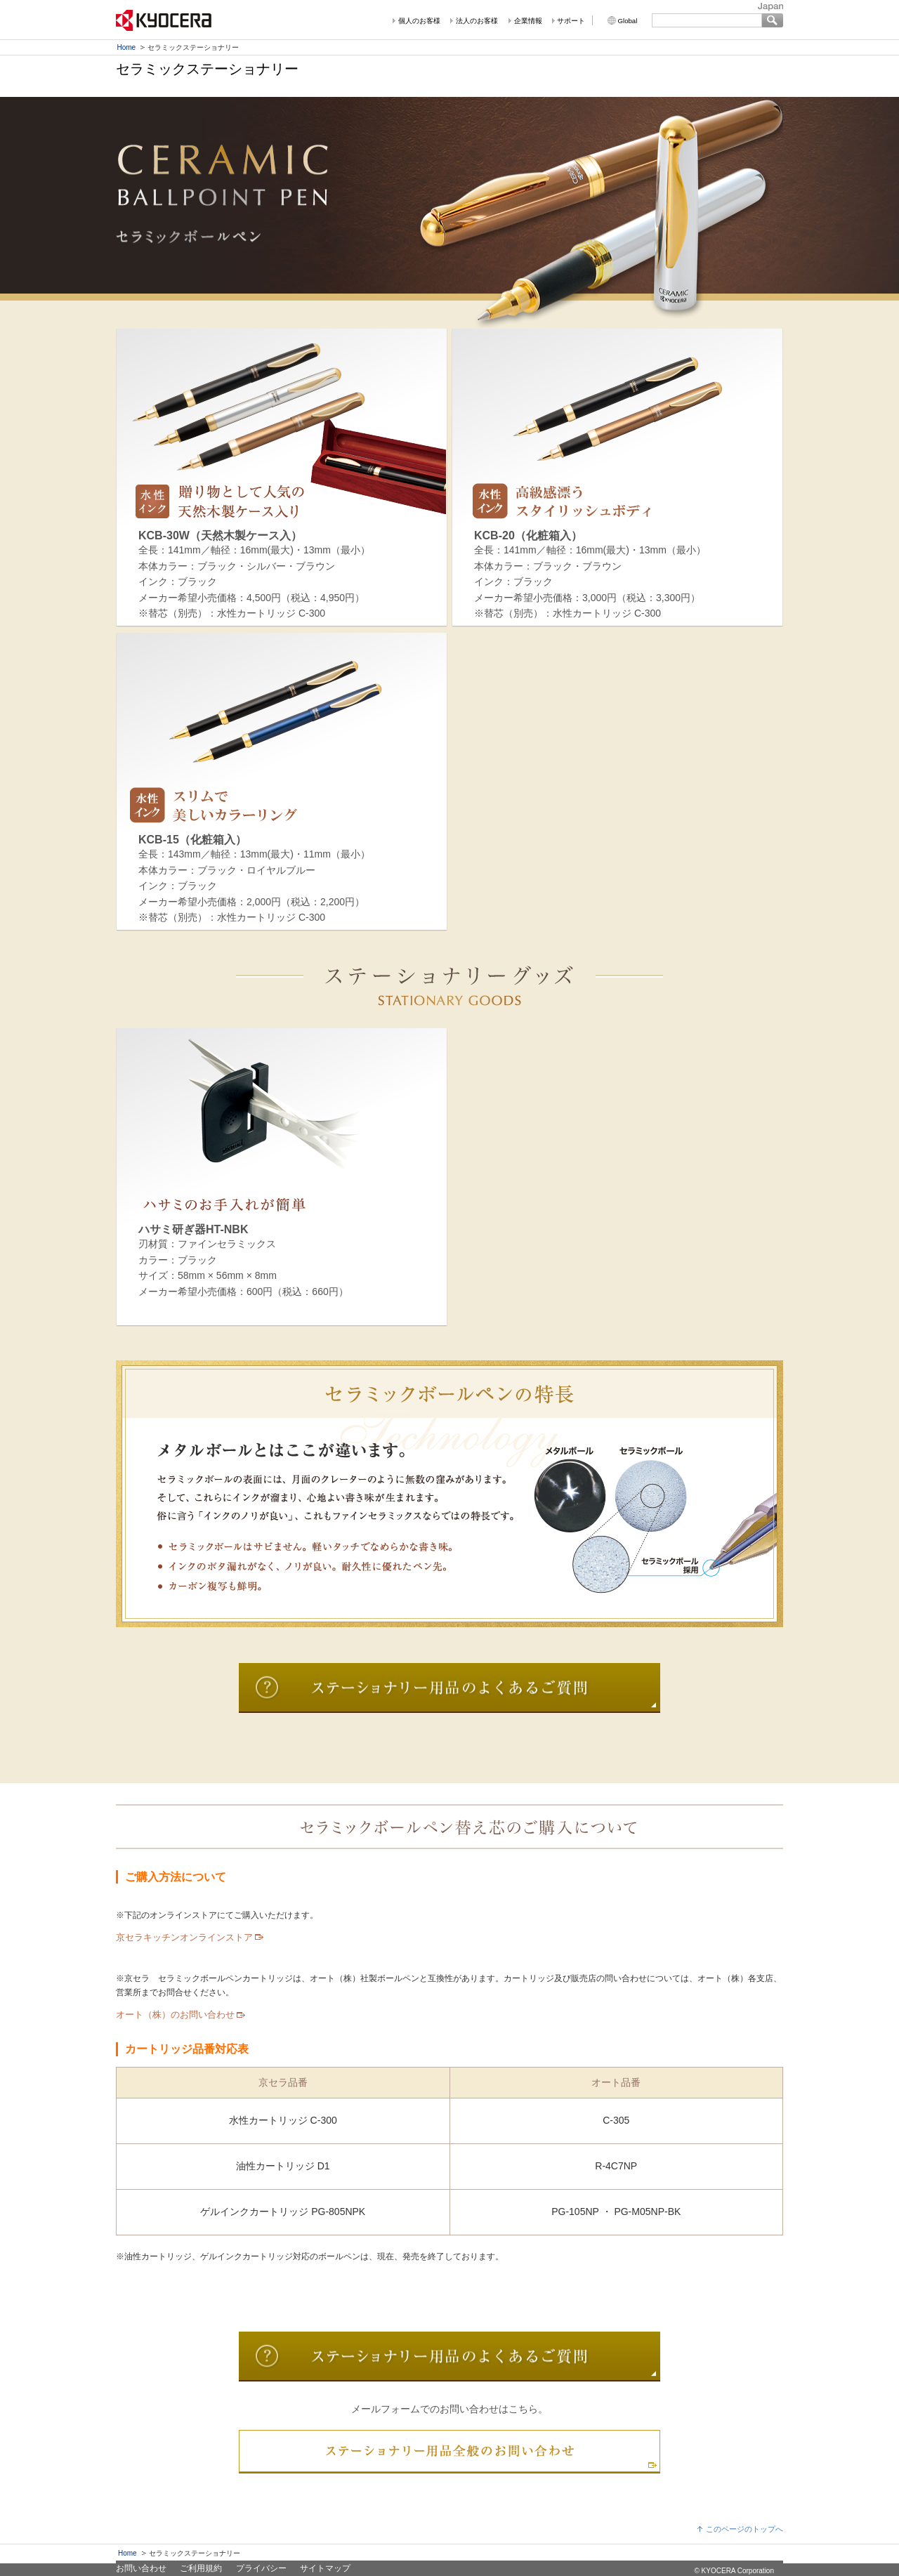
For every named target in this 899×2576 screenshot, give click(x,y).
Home (126, 47)
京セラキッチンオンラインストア (184, 1937)
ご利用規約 (201, 2568)
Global (628, 21)
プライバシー (261, 2568)
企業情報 (528, 21)
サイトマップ (325, 2568)
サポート (571, 21)
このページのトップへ (744, 2529)
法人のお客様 (477, 21)
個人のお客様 (419, 21)
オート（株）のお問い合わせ (175, 2014)
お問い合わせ (141, 2568)
